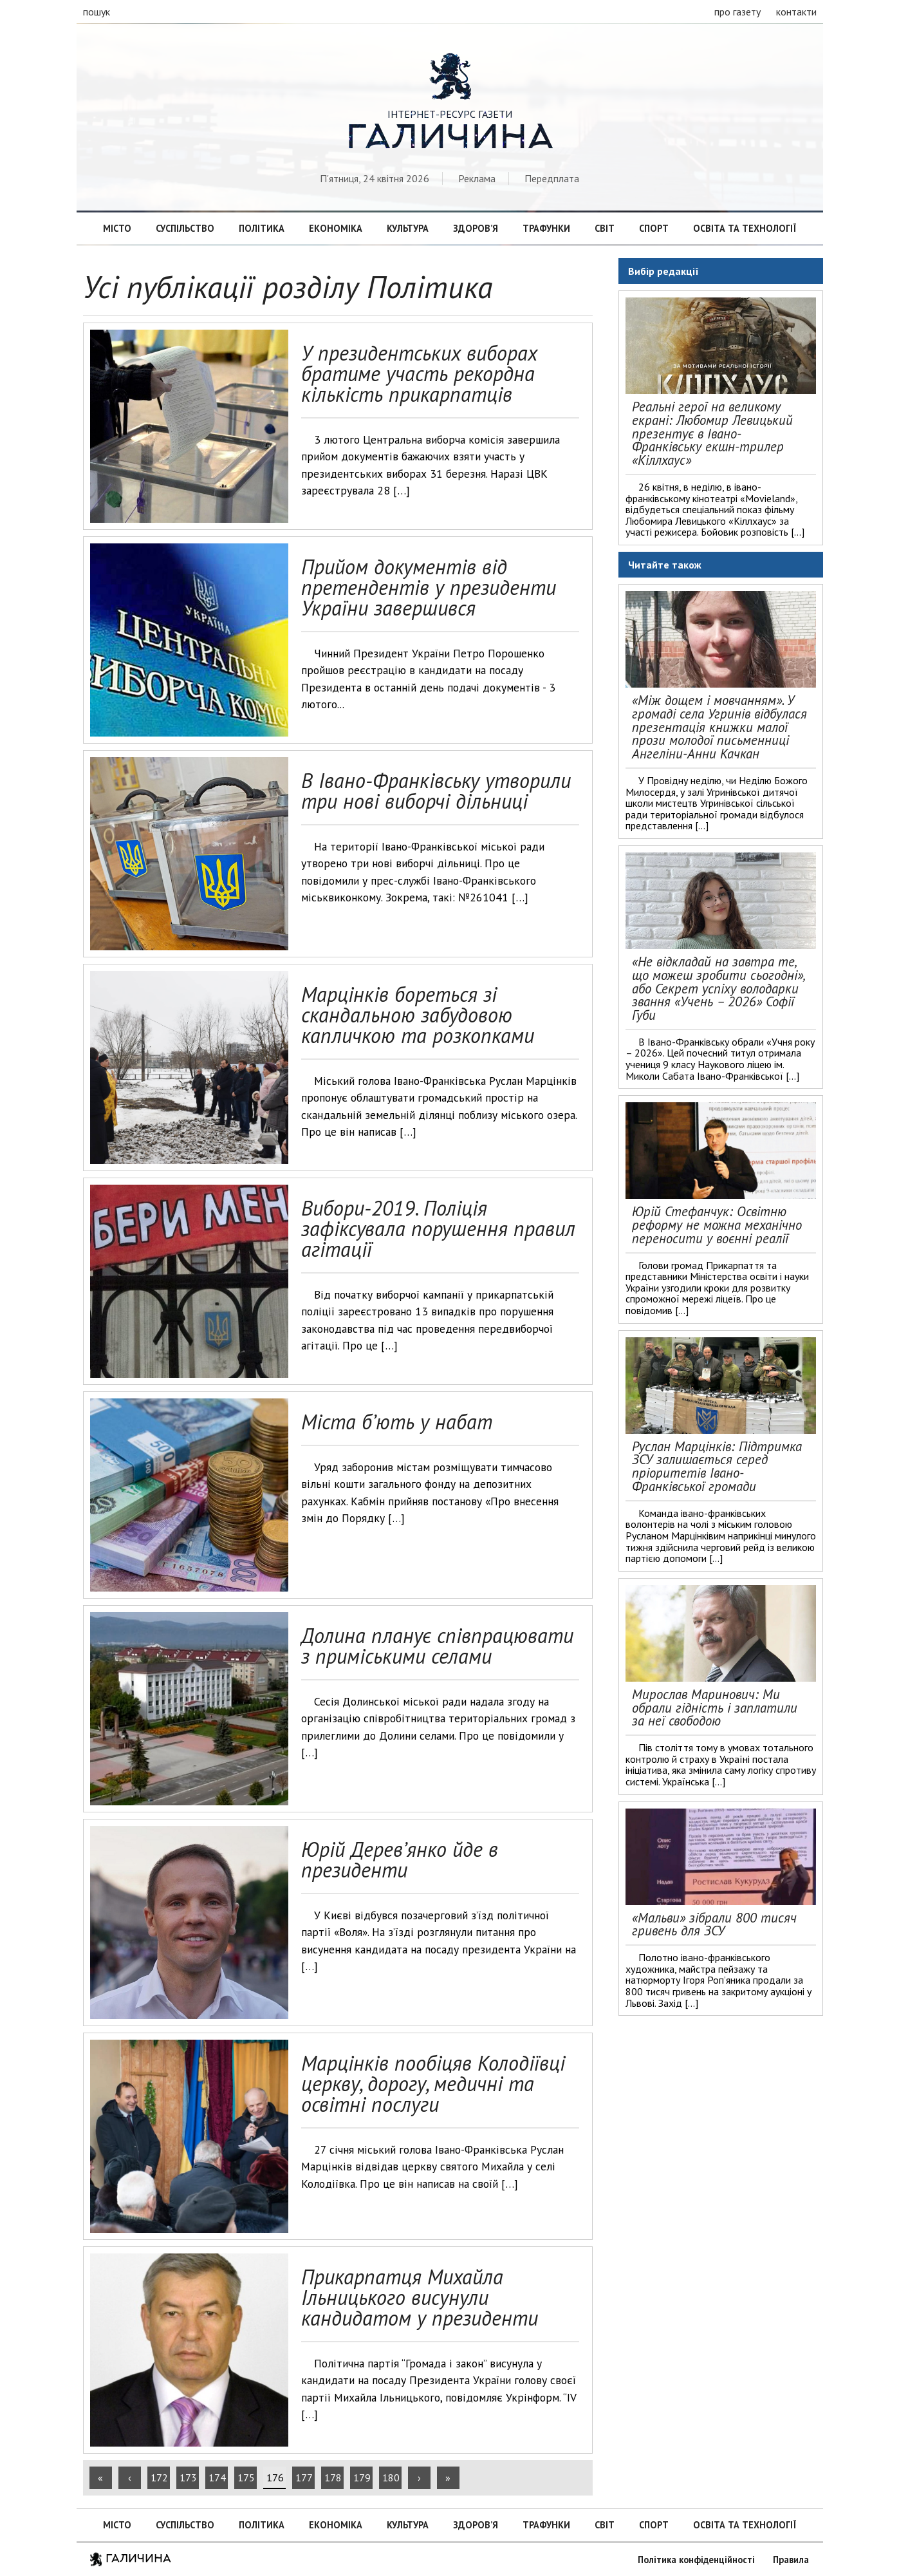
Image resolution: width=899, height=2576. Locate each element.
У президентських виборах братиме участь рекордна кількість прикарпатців (419, 373)
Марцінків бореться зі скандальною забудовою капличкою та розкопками (417, 1015)
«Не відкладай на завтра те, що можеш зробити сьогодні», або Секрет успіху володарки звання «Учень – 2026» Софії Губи (718, 988)
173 (188, 2477)
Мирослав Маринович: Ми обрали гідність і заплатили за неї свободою (714, 1708)
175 (246, 2477)
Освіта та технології (744, 228)
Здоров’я (475, 228)
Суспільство (185, 228)
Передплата (551, 178)
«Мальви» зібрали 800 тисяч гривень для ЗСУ (714, 1924)
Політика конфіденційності (696, 2559)
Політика (261, 228)
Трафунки (546, 228)
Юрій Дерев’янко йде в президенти (399, 1859)
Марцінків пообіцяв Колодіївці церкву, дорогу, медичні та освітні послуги (433, 2083)
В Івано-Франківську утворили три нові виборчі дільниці (436, 790)
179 (362, 2477)
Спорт (654, 228)
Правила (791, 2559)
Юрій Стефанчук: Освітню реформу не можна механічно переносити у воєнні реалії (717, 1225)
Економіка (335, 228)
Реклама (477, 178)
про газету (737, 11)
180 (391, 2477)
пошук (96, 11)
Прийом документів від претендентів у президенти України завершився (428, 587)
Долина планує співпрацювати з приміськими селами (437, 1645)
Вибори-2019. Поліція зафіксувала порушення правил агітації (438, 1228)
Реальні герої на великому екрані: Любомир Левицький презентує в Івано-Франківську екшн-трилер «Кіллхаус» (712, 433)
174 (217, 2477)
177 (304, 2477)
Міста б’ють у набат (396, 1421)
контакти (796, 11)
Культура (408, 228)
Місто (117, 228)
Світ (605, 228)
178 (333, 2477)
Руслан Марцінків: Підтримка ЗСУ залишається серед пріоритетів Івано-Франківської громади (717, 1466)
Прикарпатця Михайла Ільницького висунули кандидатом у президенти (419, 2297)
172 (159, 2477)
